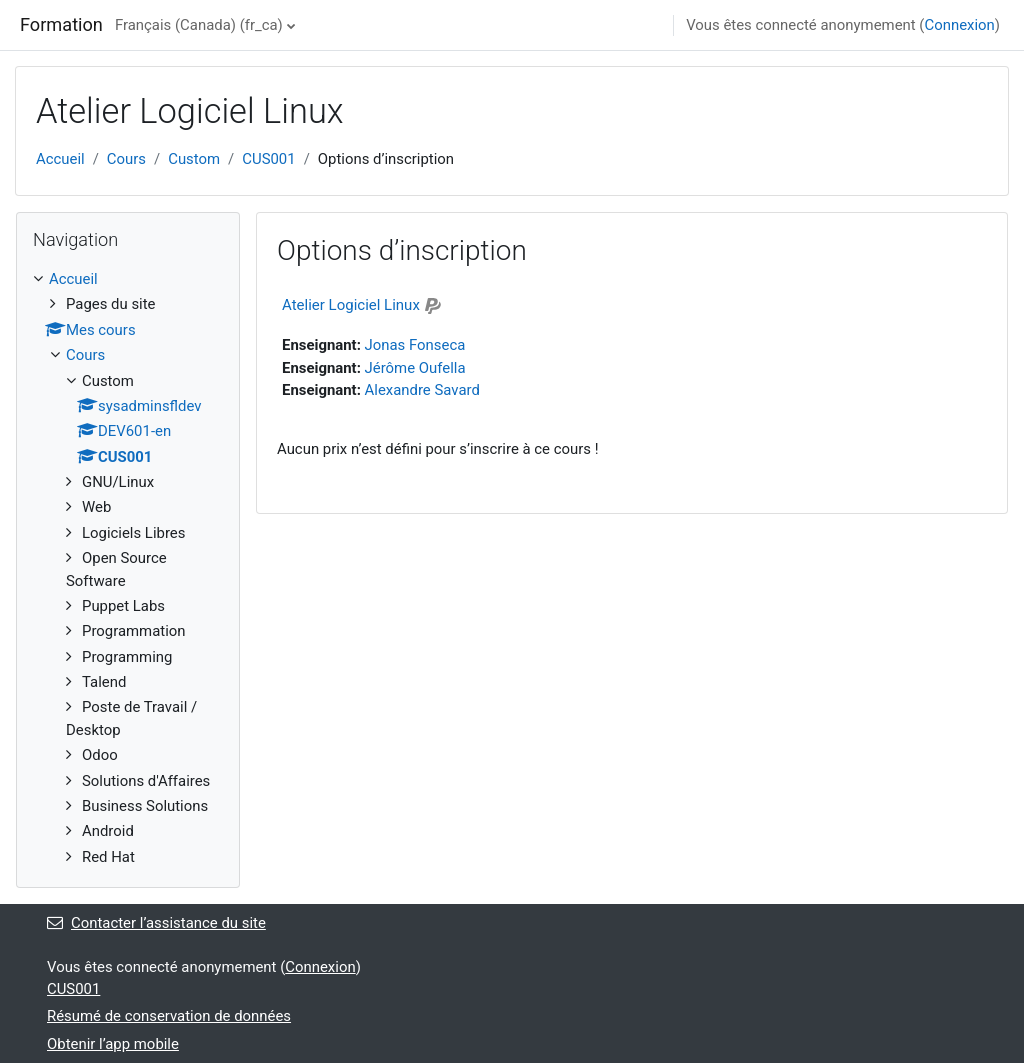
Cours (126, 159)
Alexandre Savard (422, 390)
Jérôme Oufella (415, 368)
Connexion (959, 25)
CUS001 (268, 159)
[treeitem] (128, 568)
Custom (194, 159)
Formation (61, 24)
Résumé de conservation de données (169, 1016)
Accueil (60, 159)
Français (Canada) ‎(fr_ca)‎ (199, 25)
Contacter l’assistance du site (156, 923)
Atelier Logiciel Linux (351, 305)
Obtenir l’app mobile (113, 1044)
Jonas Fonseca (415, 345)
